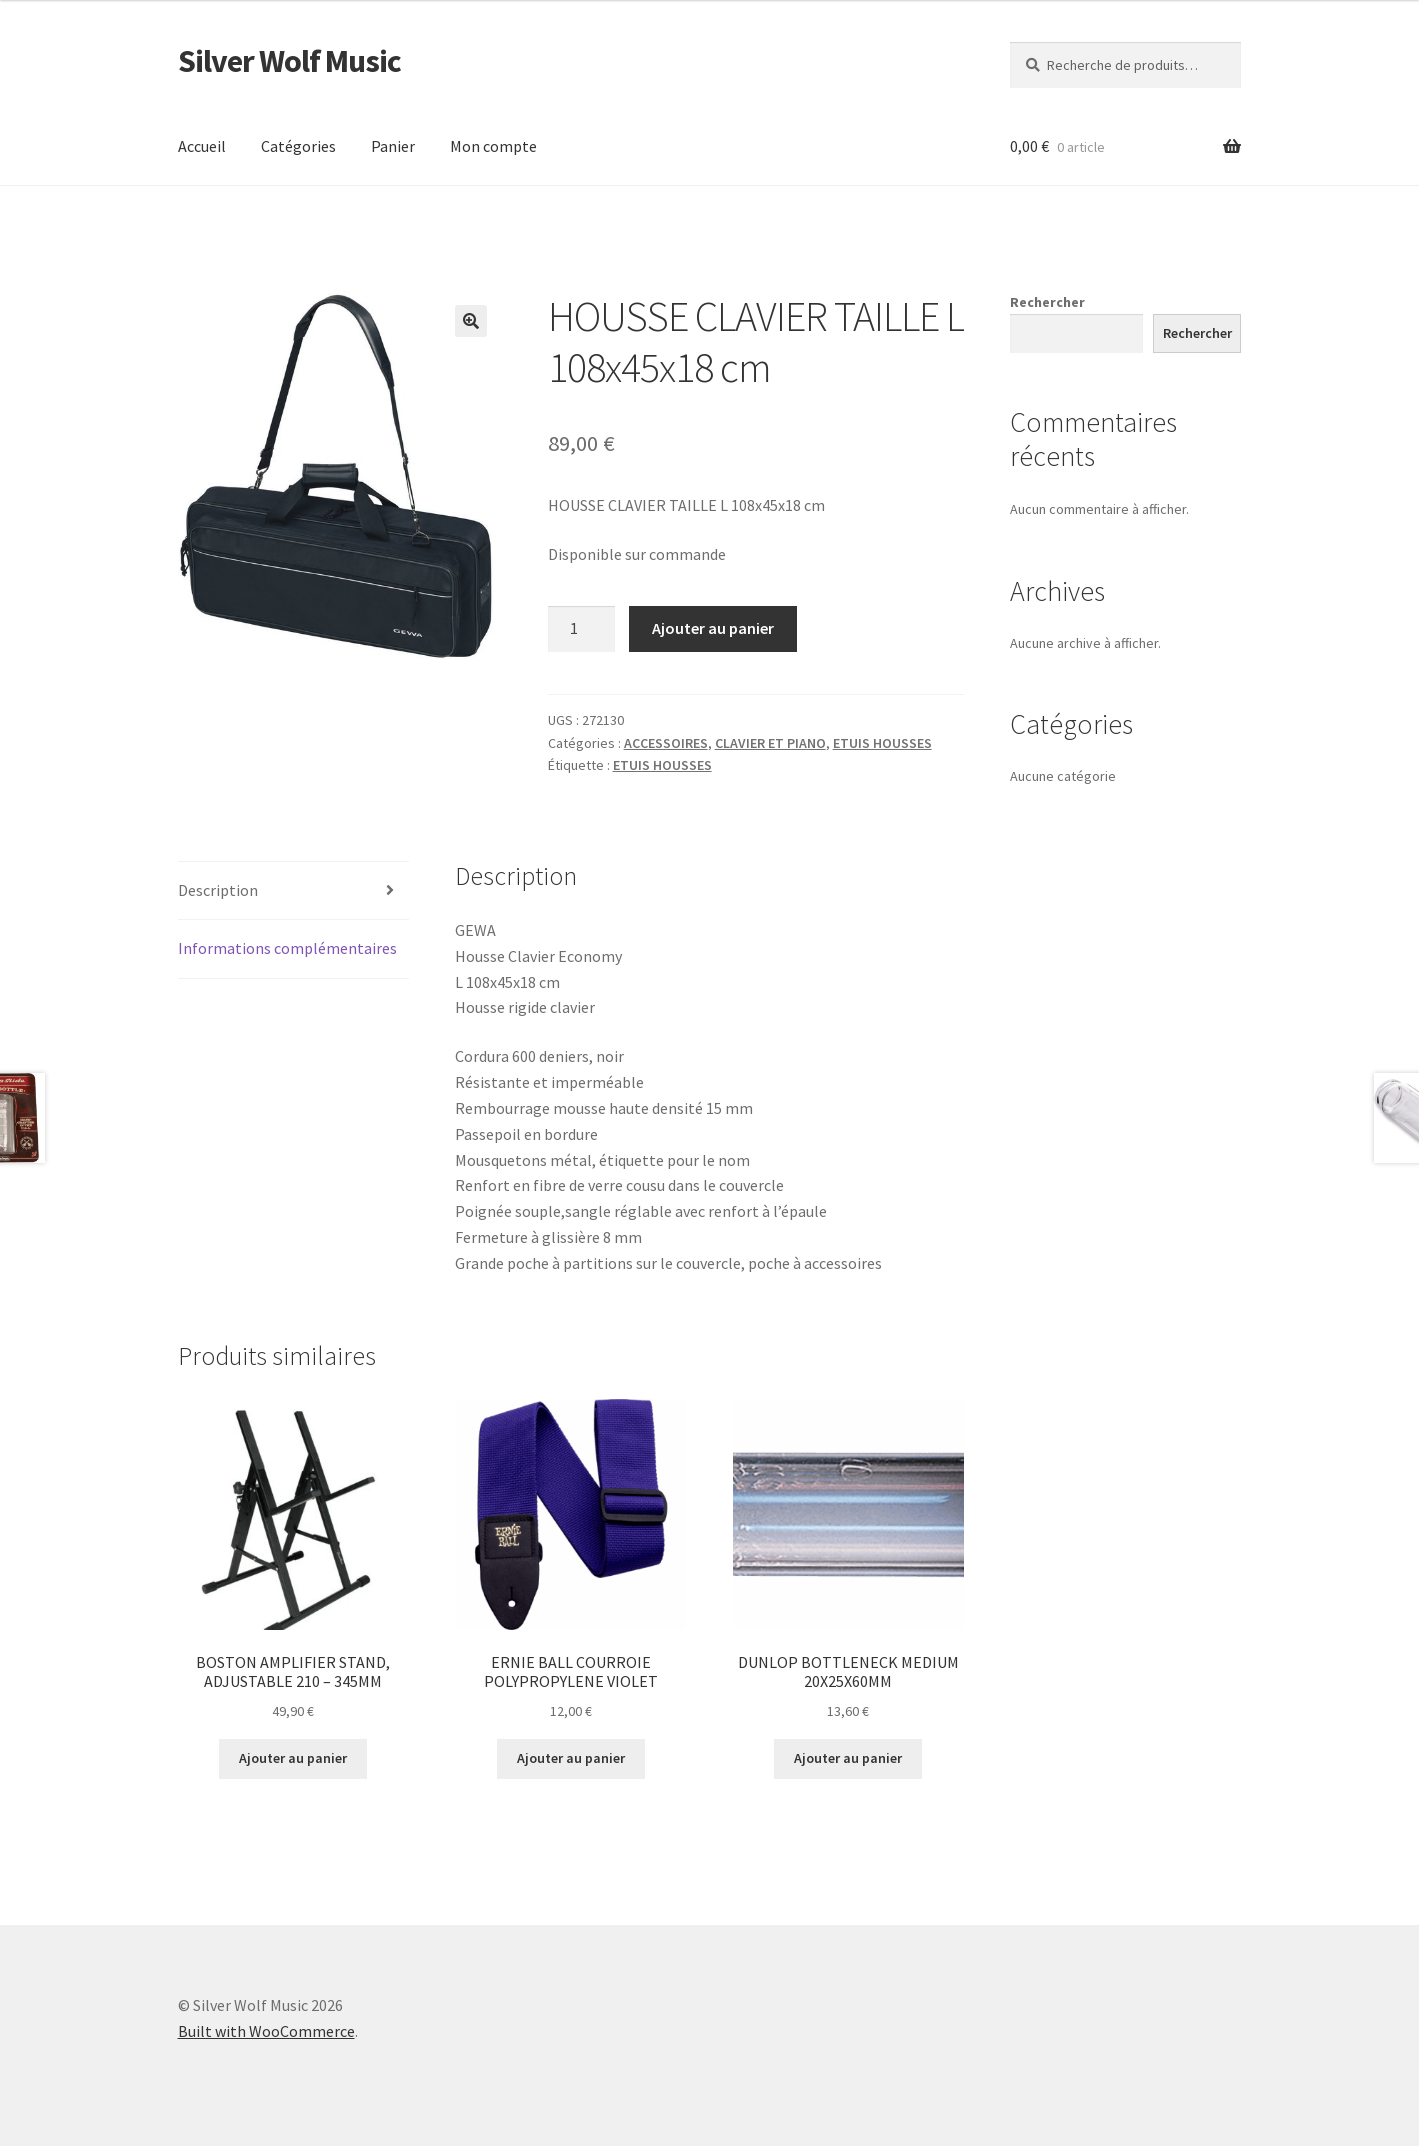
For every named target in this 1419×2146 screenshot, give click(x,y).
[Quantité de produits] (582, 629)
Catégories (298, 146)
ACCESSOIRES (666, 743)
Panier (393, 146)
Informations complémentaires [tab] (287, 948)
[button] (471, 321)
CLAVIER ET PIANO (770, 743)
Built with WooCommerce (266, 2031)
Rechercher (1047, 302)
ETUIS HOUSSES (882, 743)
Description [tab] (218, 890)
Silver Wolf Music (289, 61)
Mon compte (493, 146)
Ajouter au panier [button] (293, 1758)
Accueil (202, 146)
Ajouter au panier (713, 628)
